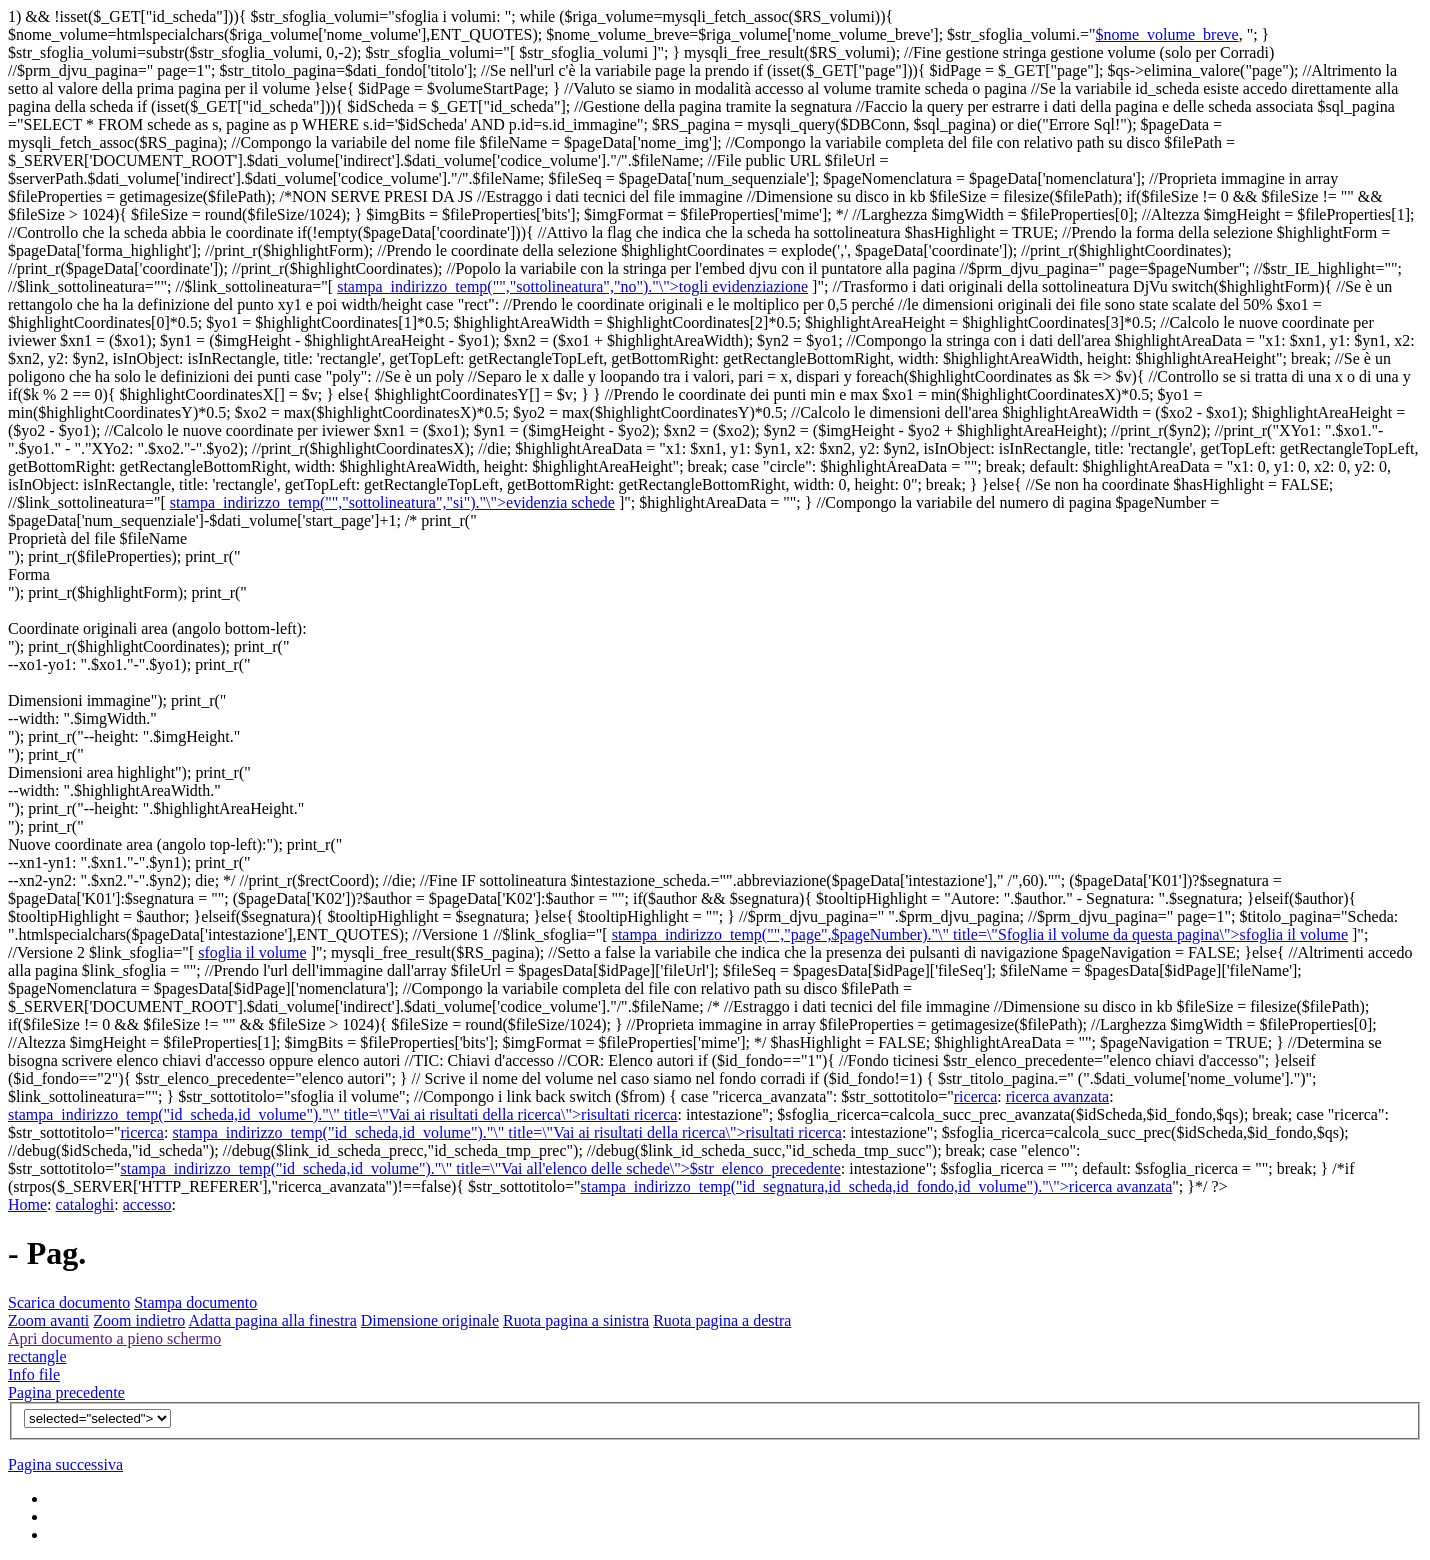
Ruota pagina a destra (722, 1320)
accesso (147, 1204)
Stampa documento (195, 1302)
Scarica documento (69, 1302)
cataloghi (85, 1204)
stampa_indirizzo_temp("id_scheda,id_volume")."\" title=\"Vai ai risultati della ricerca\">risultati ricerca (342, 1114)
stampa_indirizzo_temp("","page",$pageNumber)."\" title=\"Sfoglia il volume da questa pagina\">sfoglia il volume (980, 934)
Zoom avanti (48, 1320)
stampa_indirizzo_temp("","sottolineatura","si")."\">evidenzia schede (392, 502)
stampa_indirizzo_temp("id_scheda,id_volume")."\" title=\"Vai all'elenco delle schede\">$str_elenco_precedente (480, 1168)
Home (27, 1204)
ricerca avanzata (1057, 1096)
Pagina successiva (65, 1464)
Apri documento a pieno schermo (114, 1338)
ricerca (976, 1096)
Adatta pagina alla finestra (272, 1320)
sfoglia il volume (252, 952)
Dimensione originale (430, 1320)
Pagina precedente (66, 1392)
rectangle (37, 1356)
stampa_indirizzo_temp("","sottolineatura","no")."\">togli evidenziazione (572, 286)
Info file (34, 1374)
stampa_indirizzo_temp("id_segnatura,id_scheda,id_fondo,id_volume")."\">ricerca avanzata (877, 1186)
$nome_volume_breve (1167, 34)
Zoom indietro (139, 1320)
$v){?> (97, 1418)
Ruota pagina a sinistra (576, 1320)
